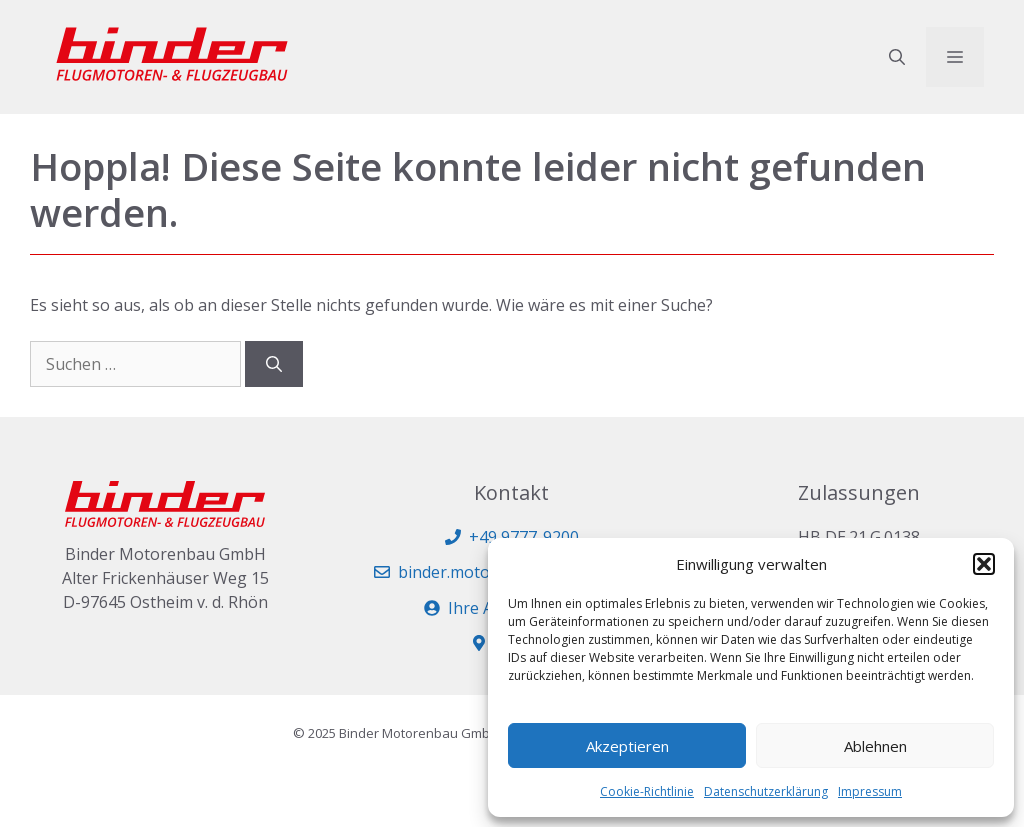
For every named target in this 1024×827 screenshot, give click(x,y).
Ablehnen (875, 746)
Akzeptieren (627, 746)
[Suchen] (274, 364)
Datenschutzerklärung (766, 791)
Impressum (870, 791)
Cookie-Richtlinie (647, 791)
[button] (984, 564)
